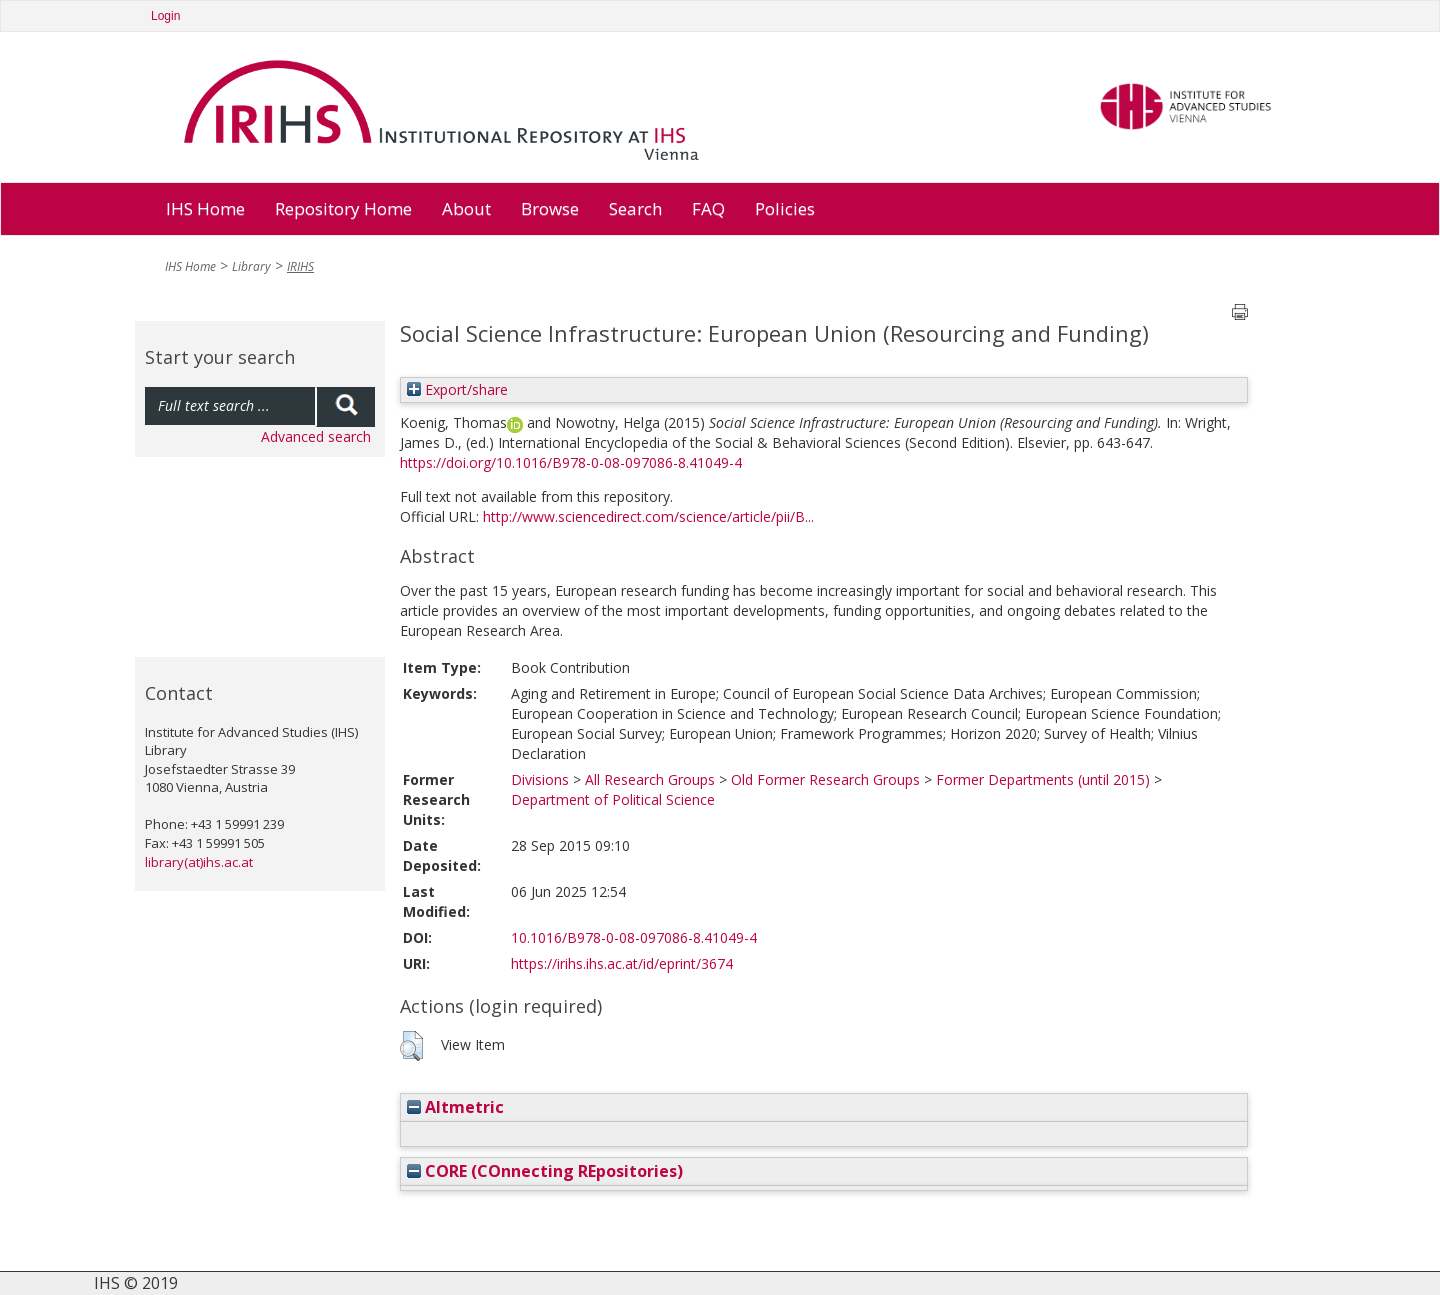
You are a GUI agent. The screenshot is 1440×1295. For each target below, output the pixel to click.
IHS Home (205, 208)
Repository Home (343, 208)
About (466, 208)
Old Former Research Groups (825, 779)
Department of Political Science (613, 799)
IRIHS (300, 266)
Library (251, 266)
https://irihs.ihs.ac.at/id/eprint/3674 (622, 963)
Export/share (457, 389)
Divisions (540, 779)
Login (165, 16)
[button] (411, 1046)
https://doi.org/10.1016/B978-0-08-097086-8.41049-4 (571, 462)
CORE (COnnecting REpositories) (545, 1171)
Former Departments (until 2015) (1043, 779)
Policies (785, 208)
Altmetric (455, 1107)
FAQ (708, 208)
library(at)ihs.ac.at (199, 862)
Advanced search (316, 436)
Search (635, 208)
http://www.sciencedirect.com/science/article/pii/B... (648, 516)
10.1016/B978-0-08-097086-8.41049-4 (634, 937)
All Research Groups (650, 779)
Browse (550, 208)
